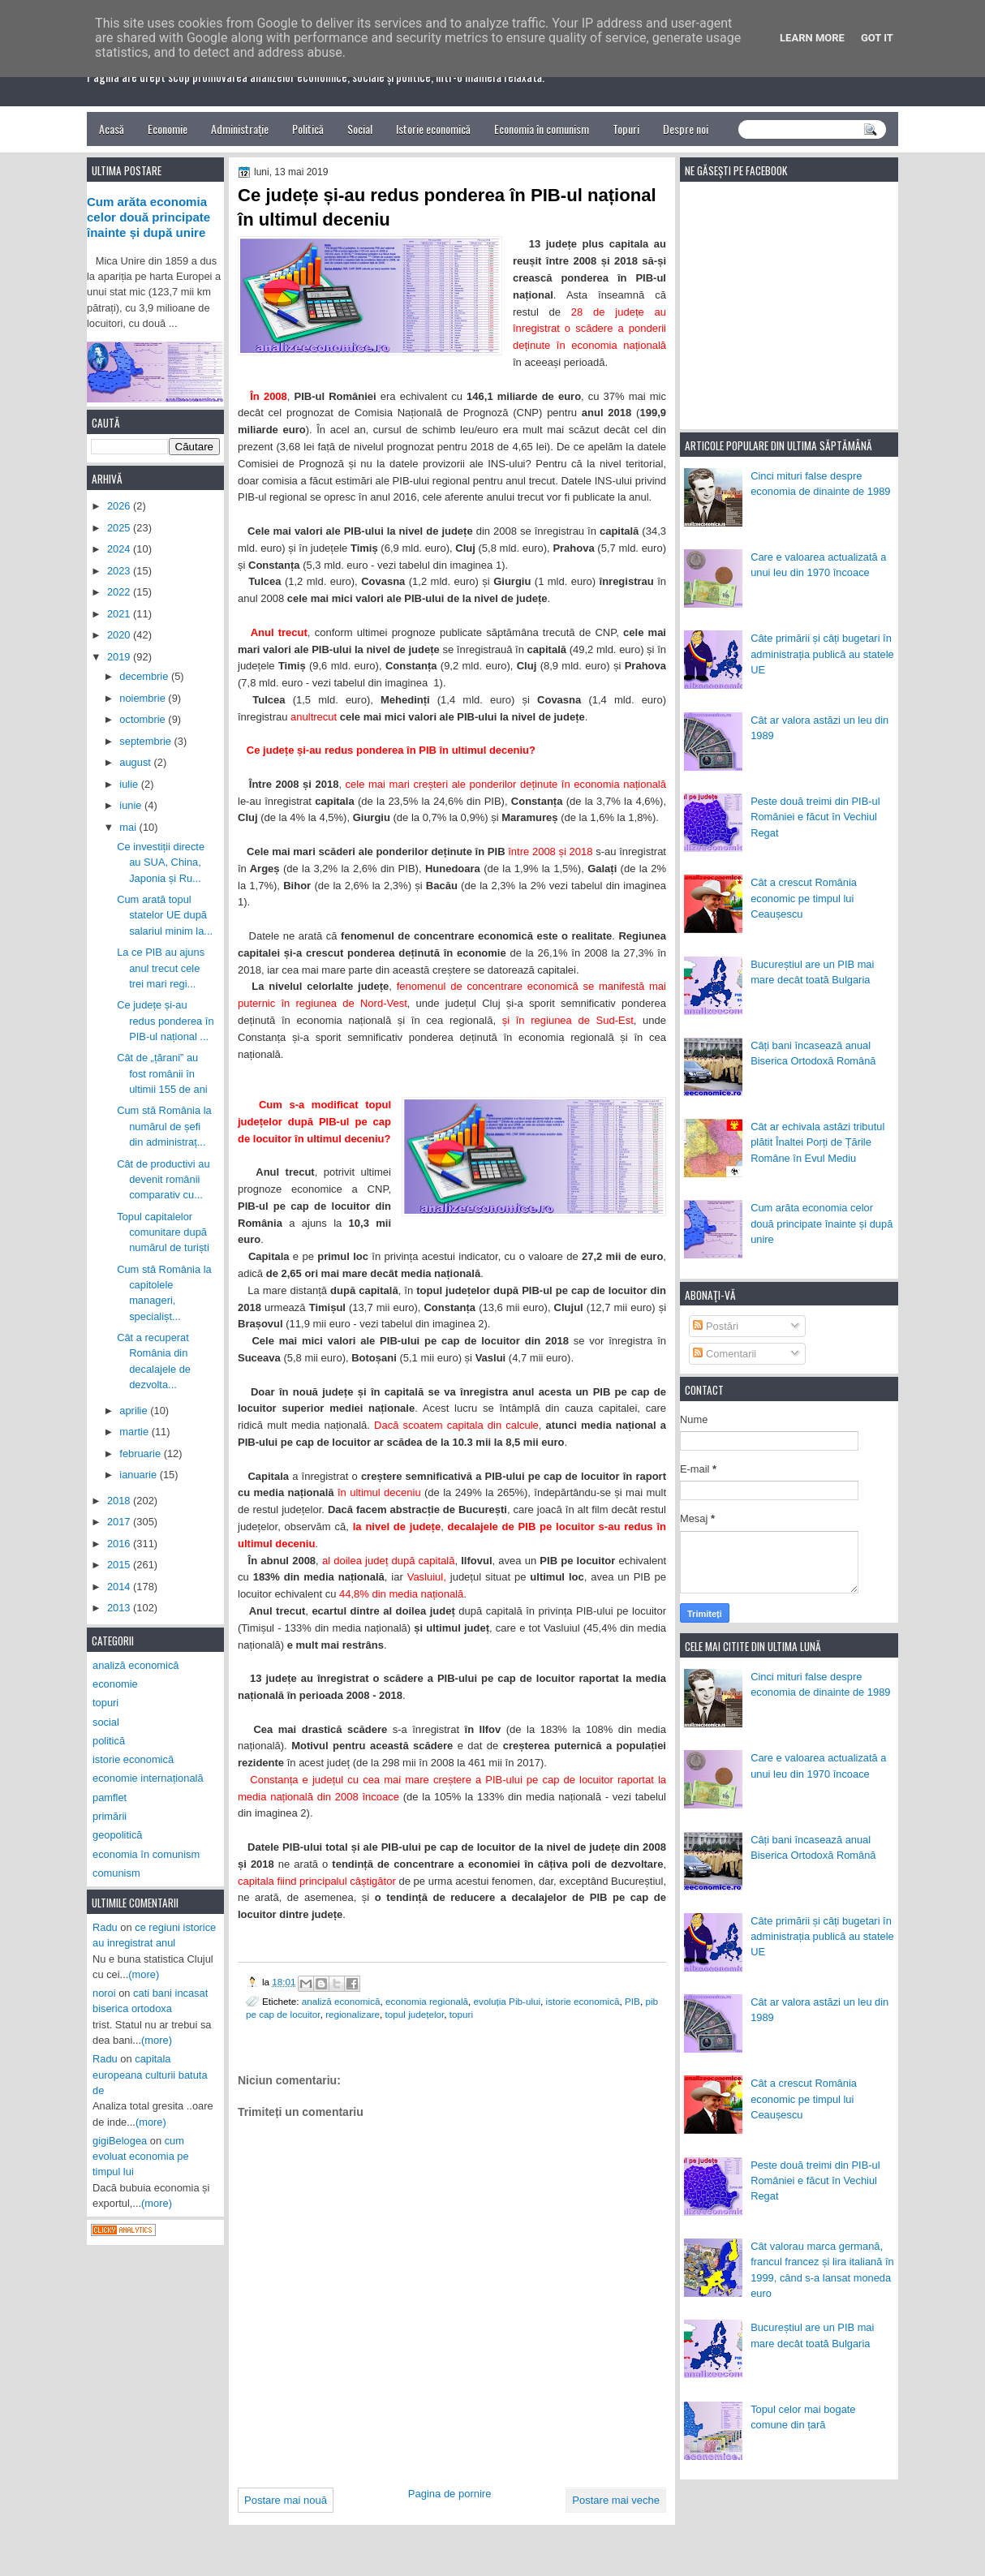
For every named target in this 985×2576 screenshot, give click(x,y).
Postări (715, 1326)
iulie (129, 784)
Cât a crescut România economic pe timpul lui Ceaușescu (804, 898)
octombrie (143, 719)
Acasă (111, 128)
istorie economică (583, 2001)
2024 (120, 549)
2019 (120, 657)
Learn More (812, 38)
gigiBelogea (119, 2141)
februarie (141, 1453)
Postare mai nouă (285, 2500)
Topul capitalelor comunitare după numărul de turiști (163, 1232)
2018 (120, 1500)
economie (115, 1684)
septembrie (146, 741)
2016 (120, 1543)
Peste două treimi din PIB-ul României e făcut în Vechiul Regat (815, 817)
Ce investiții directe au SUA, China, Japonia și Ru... (160, 862)
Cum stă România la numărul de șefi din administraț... (164, 1126)
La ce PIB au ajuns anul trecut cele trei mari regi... (160, 968)
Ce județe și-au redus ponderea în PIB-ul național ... (165, 1021)
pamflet (109, 1797)
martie (135, 1432)
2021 (120, 614)
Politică (308, 128)
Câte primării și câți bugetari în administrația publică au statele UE (822, 654)
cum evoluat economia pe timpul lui (140, 2156)
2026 (120, 506)
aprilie (134, 1410)
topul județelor (415, 2014)
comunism (116, 1873)
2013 (120, 1608)
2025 (120, 528)
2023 (120, 571)
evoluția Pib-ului (507, 2001)
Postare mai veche (616, 2500)
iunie (131, 805)
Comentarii (724, 1354)
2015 (120, 1565)
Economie (167, 128)
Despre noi (685, 128)
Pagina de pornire (450, 2494)
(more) (143, 1974)
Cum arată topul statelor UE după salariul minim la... (165, 915)
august (136, 762)
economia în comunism (146, 1854)
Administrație (240, 128)
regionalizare (352, 2014)
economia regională (426, 2001)
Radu (105, 1927)
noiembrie (143, 698)
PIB (632, 2001)
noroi (104, 1993)
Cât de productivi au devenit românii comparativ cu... (163, 1180)
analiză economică (341, 2001)
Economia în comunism (541, 128)
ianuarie (139, 1475)
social (105, 1722)
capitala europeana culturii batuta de (150, 2074)
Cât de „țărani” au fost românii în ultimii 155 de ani (162, 1073)
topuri (461, 2014)
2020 (120, 635)
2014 (120, 1586)
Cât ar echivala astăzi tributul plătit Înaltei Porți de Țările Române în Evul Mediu (817, 1142)
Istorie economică (433, 128)
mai (129, 827)
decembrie (145, 676)
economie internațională (148, 1778)
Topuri (626, 128)
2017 (120, 1522)
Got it (877, 38)
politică (108, 1741)
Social (359, 128)
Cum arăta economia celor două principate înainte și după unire (822, 1223)
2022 (120, 592)
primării (109, 1816)
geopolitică (117, 1835)
